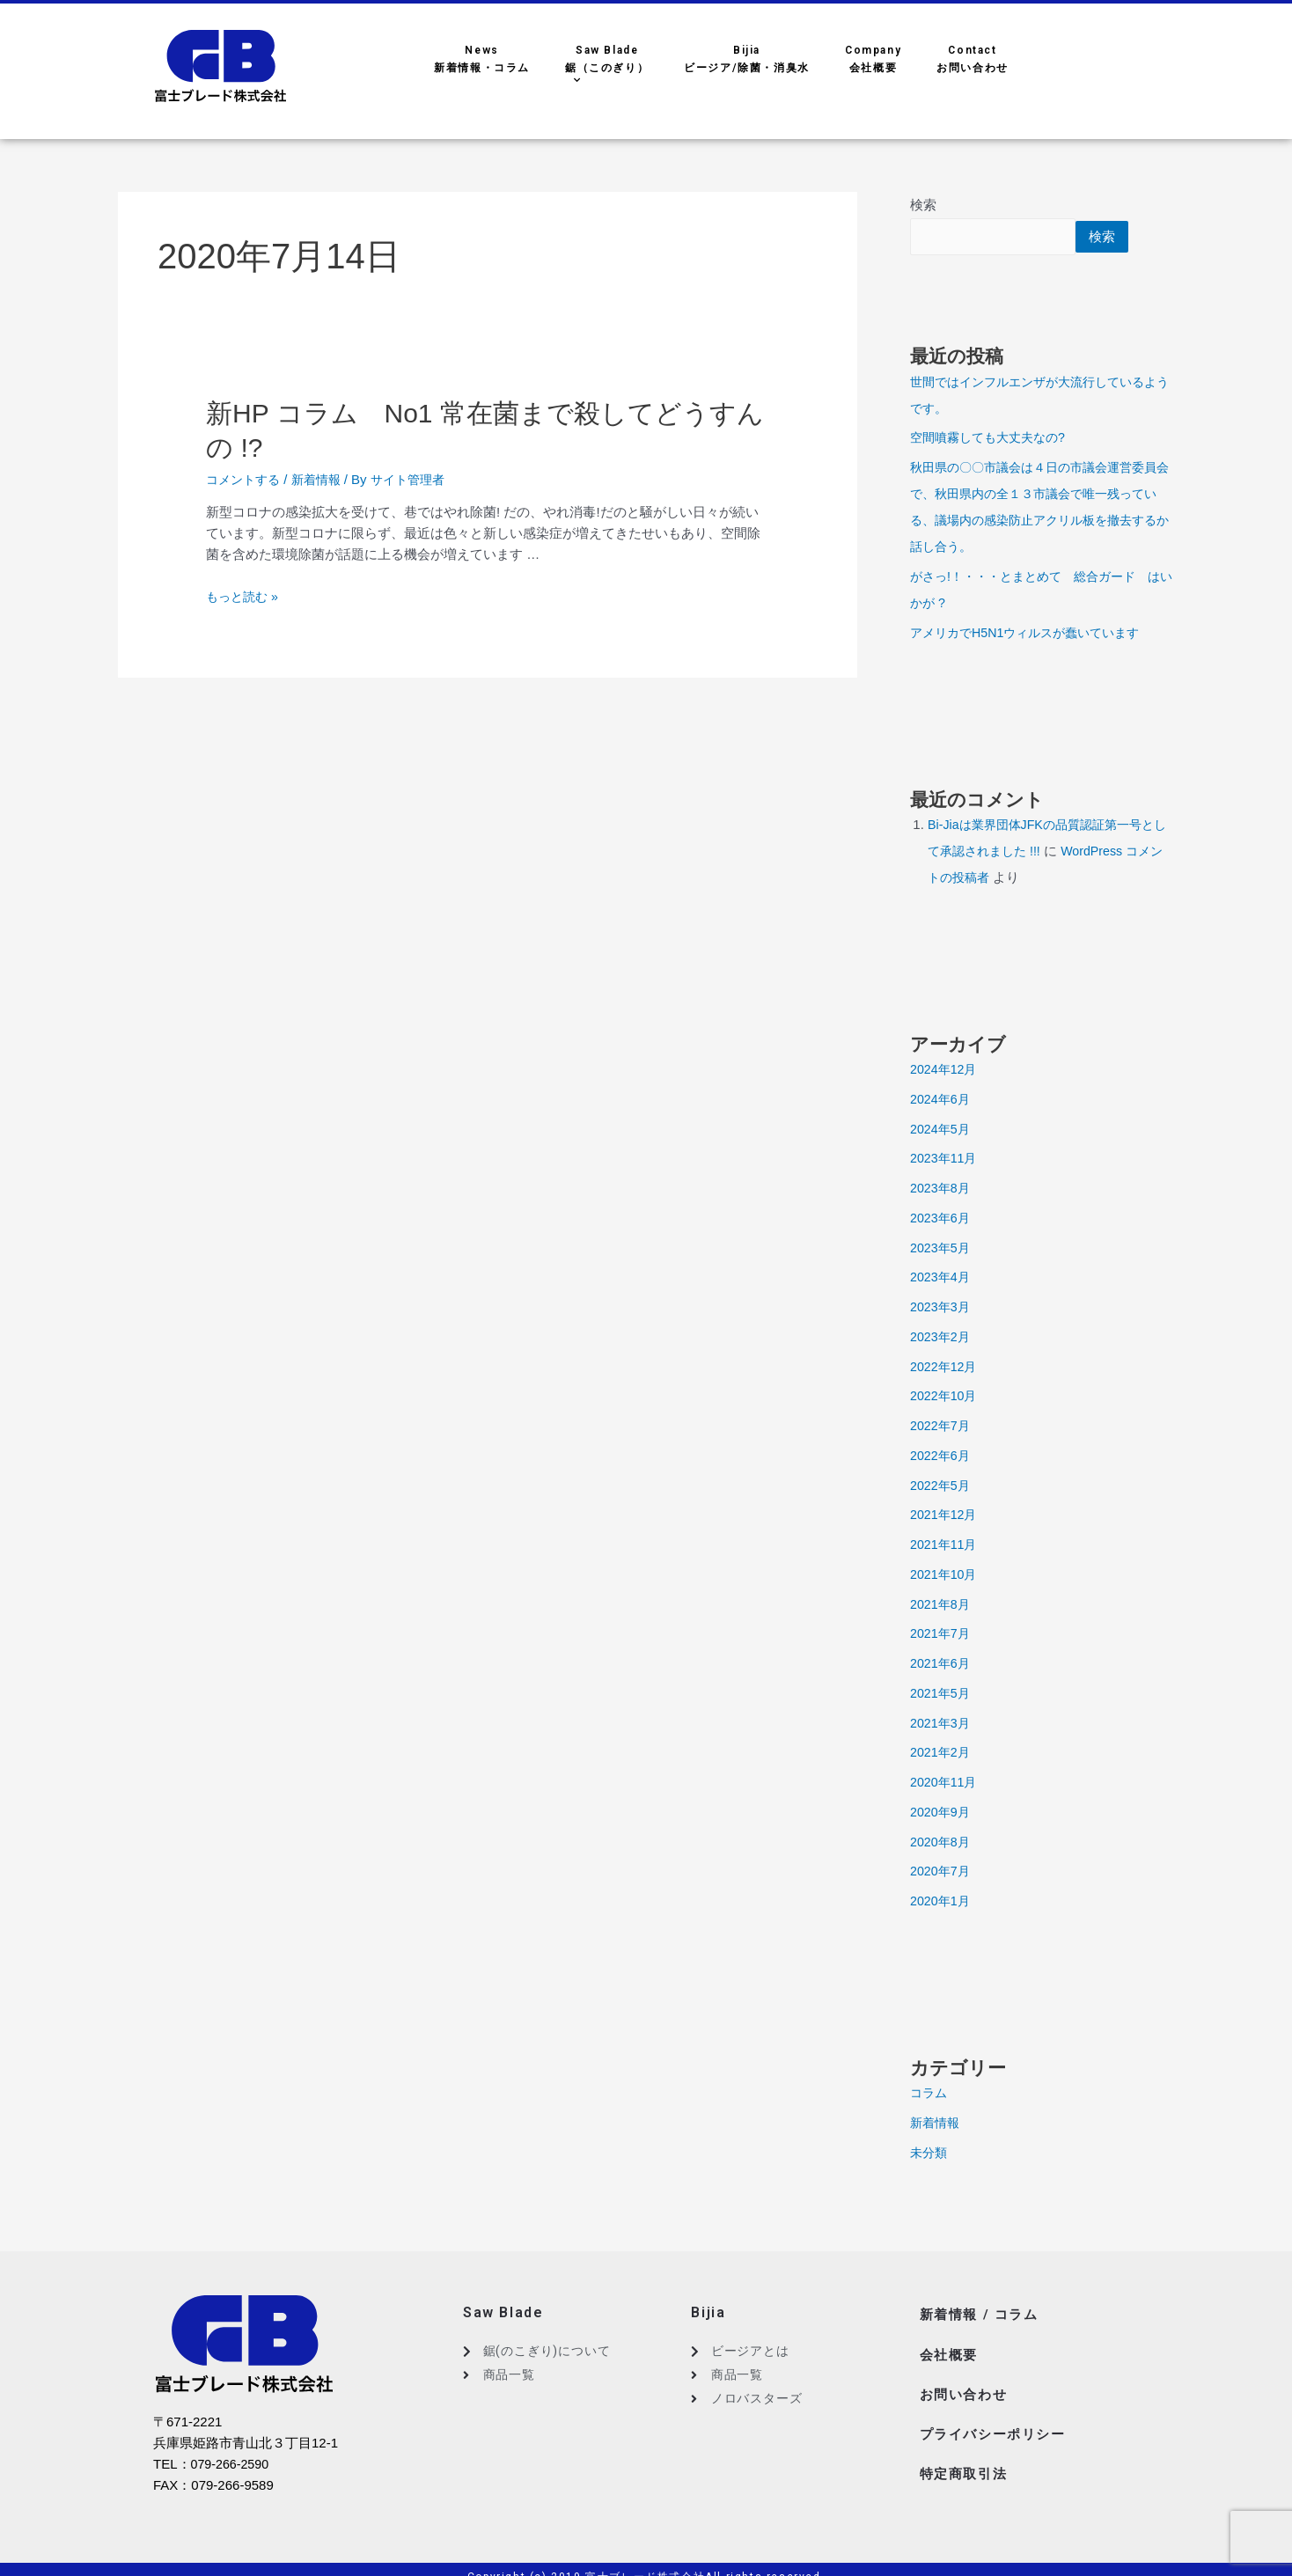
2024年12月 (945, 1070)
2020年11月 (945, 1783)
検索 (923, 204)
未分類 (930, 2154)
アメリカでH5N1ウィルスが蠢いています (1032, 634)
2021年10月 (945, 1575)
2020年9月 (941, 1813)
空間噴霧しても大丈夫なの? (992, 438)
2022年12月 (945, 1368)
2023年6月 (941, 1219)
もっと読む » (244, 596)
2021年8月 (941, 1605)
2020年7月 (941, 1872)
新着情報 (323, 479)
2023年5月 (941, 1249)
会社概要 (950, 2349)
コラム (930, 2094)
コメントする (245, 479)
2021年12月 (945, 1515)
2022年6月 (941, 1456)
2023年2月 (941, 1338)
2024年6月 (941, 1100)
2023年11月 (945, 1159)
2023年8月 (941, 1189)
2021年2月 (941, 1753)
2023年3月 (941, 1308)
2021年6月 (941, 1664)
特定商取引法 (966, 2455)
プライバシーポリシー (997, 2419)
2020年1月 (941, 1902)
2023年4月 (941, 1278)
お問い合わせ (966, 2384)
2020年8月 (941, 1843)
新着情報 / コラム (982, 2314)
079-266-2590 (232, 2465)
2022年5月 (941, 1486)
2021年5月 (941, 1694)
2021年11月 (945, 1545)
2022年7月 (941, 1427)
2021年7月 (941, 1634)
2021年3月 (941, 1724)
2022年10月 (945, 1397)
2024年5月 (941, 1130)
